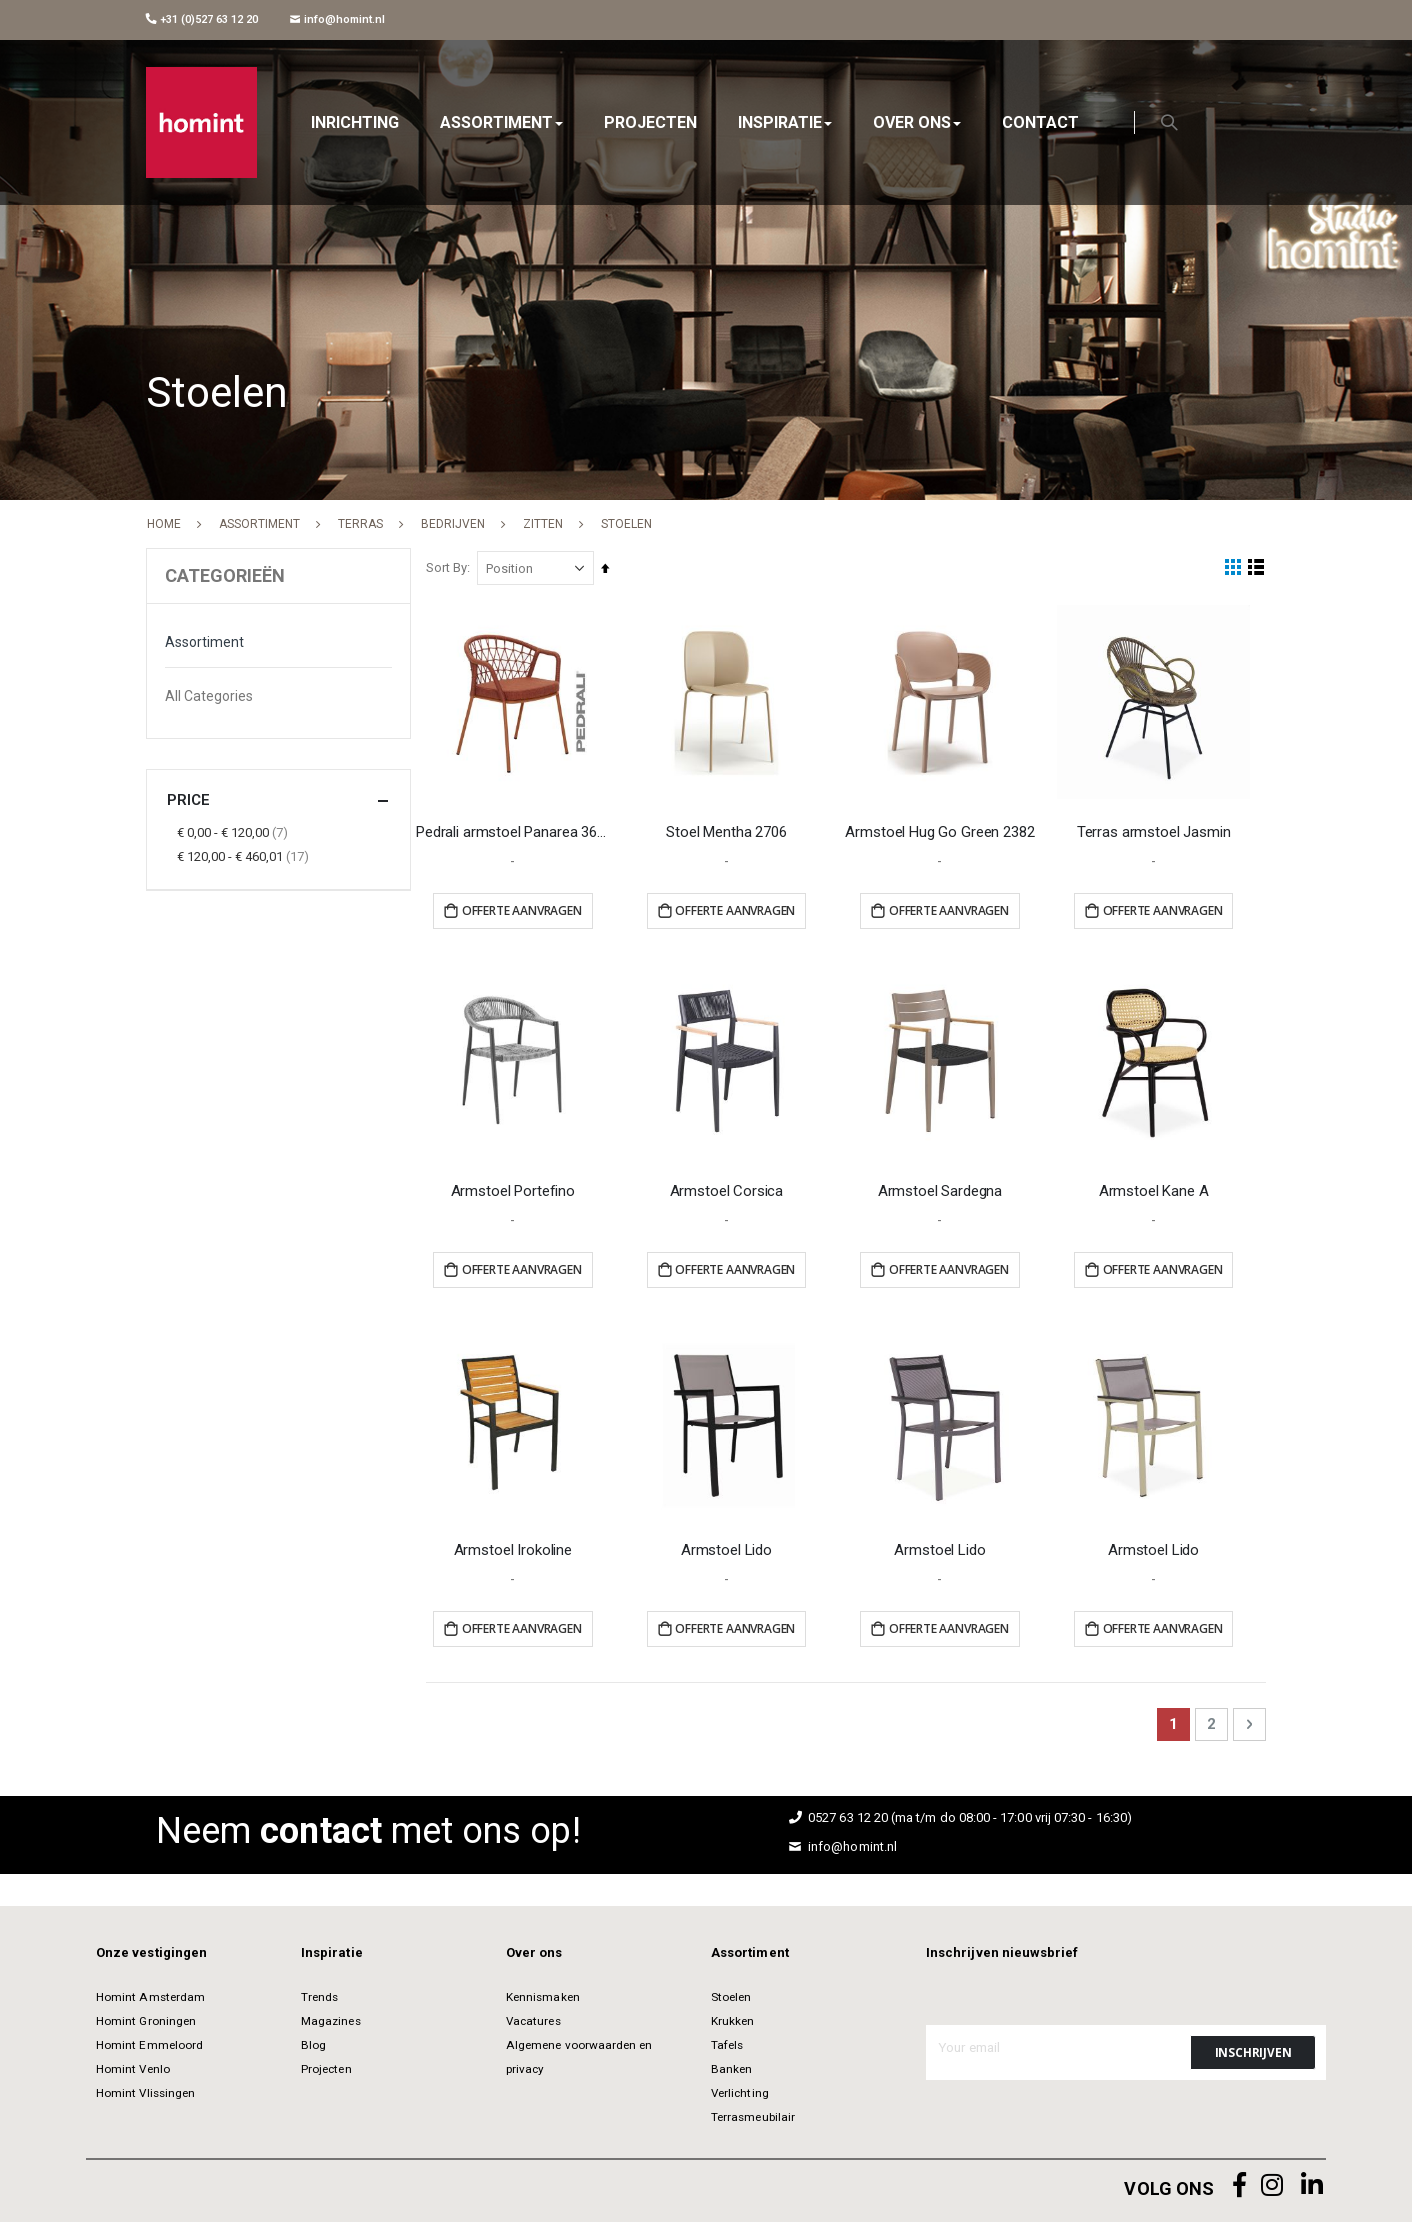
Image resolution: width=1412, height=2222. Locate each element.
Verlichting (740, 2090)
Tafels (727, 2042)
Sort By (451, 567)
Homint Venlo (133, 2066)
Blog (313, 2042)
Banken (731, 2066)
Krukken (732, 2018)
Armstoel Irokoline (517, 1546)
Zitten (543, 524)
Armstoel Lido (729, 1546)
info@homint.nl (337, 19)
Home (164, 524)
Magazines (331, 2018)
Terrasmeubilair (753, 2114)
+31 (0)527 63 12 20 (202, 19)
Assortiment (259, 524)
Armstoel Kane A (1155, 1188)
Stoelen (731, 1994)
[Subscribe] (1253, 2048)
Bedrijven (453, 524)
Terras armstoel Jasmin (1155, 831)
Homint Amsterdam (150, 1994)
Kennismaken (543, 1994)
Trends (319, 1994)
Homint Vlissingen (145, 2090)
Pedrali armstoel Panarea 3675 (517, 831)
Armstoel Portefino (517, 1188)
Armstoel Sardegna (942, 1188)
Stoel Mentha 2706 (730, 831)
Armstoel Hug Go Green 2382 (942, 831)
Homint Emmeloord (149, 2042)
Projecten (326, 2066)
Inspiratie (332, 1949)
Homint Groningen (146, 2018)
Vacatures (533, 2018)
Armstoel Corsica (730, 1188)
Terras (360, 524)
